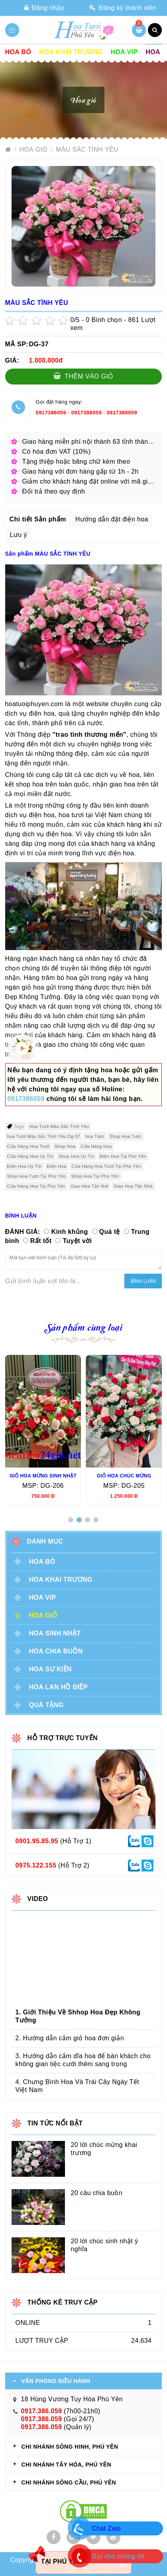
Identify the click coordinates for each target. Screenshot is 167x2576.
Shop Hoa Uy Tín (76, 1156)
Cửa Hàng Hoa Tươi (28, 1146)
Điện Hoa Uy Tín (24, 1166)
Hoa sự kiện (50, 1669)
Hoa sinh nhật (55, 1633)
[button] (70, 1519)
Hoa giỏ (35, 149)
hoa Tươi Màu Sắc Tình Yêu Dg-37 (43, 1136)
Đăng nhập (44, 7)
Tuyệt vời (77, 1240)
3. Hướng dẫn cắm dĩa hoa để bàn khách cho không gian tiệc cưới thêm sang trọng (83, 2060)
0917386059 (51, 413)
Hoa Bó (18, 52)
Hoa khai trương (70, 52)
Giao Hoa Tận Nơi (89, 1186)
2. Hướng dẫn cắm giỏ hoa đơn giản (70, 2038)
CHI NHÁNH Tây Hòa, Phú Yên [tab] (66, 2464)
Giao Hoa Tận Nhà (133, 1186)
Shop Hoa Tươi (125, 1136)
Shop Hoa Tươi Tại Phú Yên (36, 1176)
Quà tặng (46, 1705)
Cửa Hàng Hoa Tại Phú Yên (36, 1186)
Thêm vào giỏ (83, 376)
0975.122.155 (36, 1865)
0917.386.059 (41, 2411)
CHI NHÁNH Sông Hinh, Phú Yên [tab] (70, 2446)
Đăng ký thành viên (122, 7)
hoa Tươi (94, 1136)
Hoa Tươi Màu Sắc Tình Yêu (59, 1126)
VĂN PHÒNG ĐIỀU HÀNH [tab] (56, 2381)
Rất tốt (41, 1240)
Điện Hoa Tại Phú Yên (123, 1156)
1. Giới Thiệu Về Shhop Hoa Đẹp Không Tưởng (78, 2016)
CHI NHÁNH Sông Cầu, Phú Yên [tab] (69, 2482)
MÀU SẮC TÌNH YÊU (87, 149)
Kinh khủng (69, 1231)
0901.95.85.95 (37, 1841)
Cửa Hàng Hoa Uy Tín (30, 1156)
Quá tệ (109, 1231)
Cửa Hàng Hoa (96, 1146)
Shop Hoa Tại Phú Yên (95, 1176)
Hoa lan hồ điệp (58, 1687)
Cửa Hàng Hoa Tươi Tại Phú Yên (106, 1166)
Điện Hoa (57, 1166)
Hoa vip (124, 52)
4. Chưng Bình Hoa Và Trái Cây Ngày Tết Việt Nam (77, 2085)
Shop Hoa (65, 1146)
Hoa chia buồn (56, 1651)
